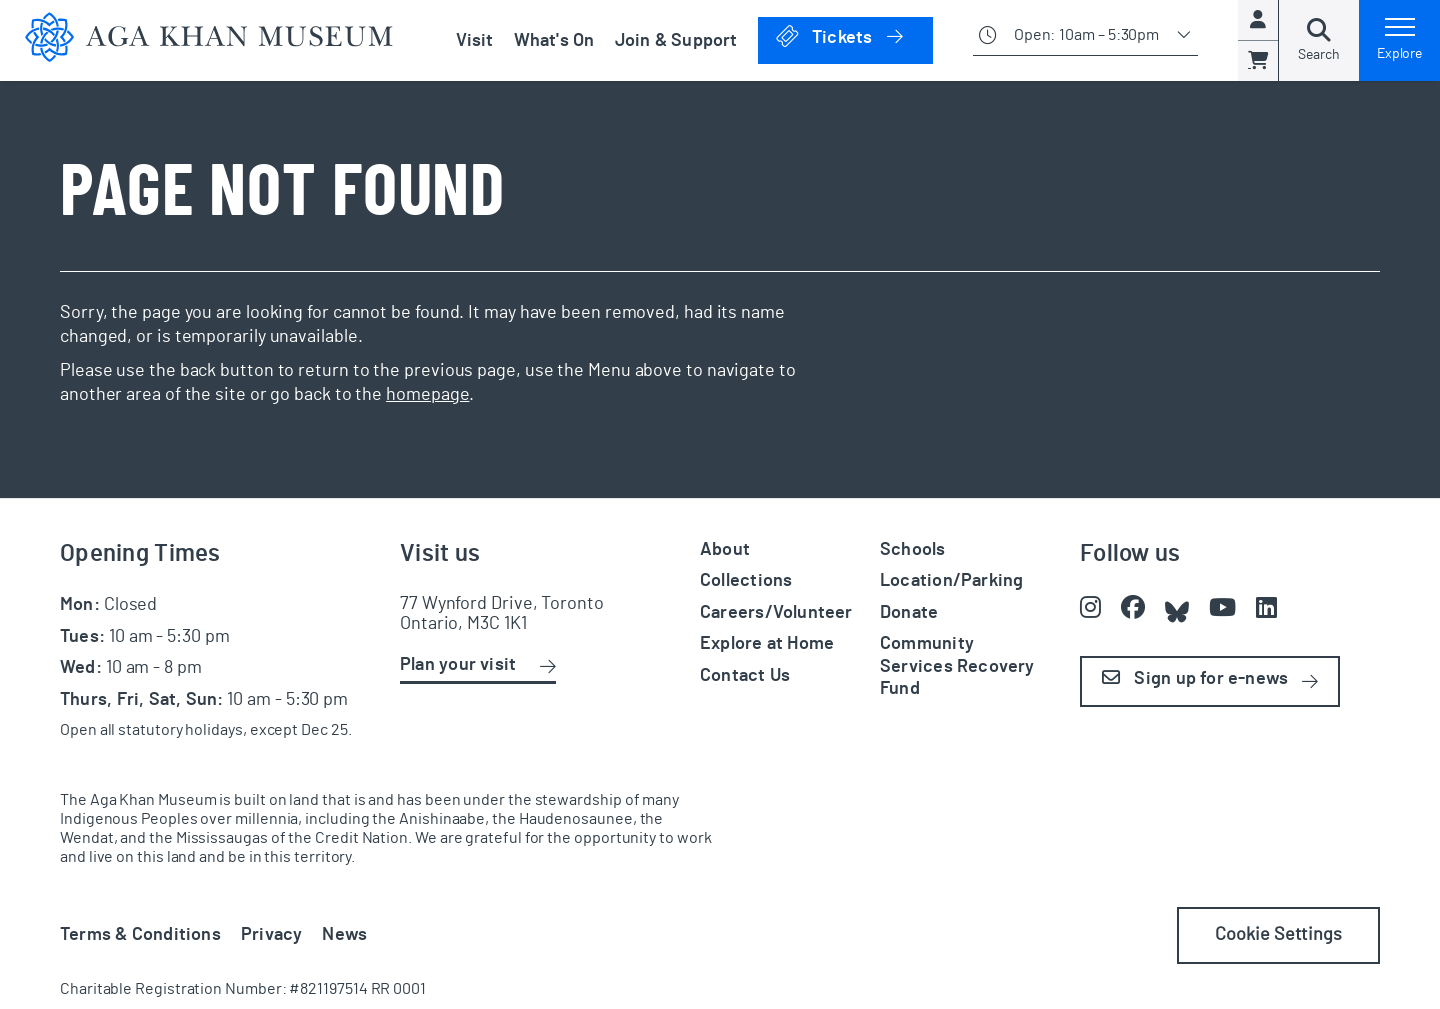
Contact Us (745, 676)
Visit (475, 41)
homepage (427, 395)
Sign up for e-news (1195, 678)
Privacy (272, 935)
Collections (746, 581)
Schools (913, 550)
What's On (554, 41)
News (344, 935)
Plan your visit (458, 665)
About (725, 550)
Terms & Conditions (140, 935)
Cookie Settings (1278, 935)
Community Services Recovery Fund (957, 666)
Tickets (853, 36)
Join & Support (676, 41)
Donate (909, 613)
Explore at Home (767, 644)
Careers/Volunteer (776, 613)
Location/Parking (951, 581)
